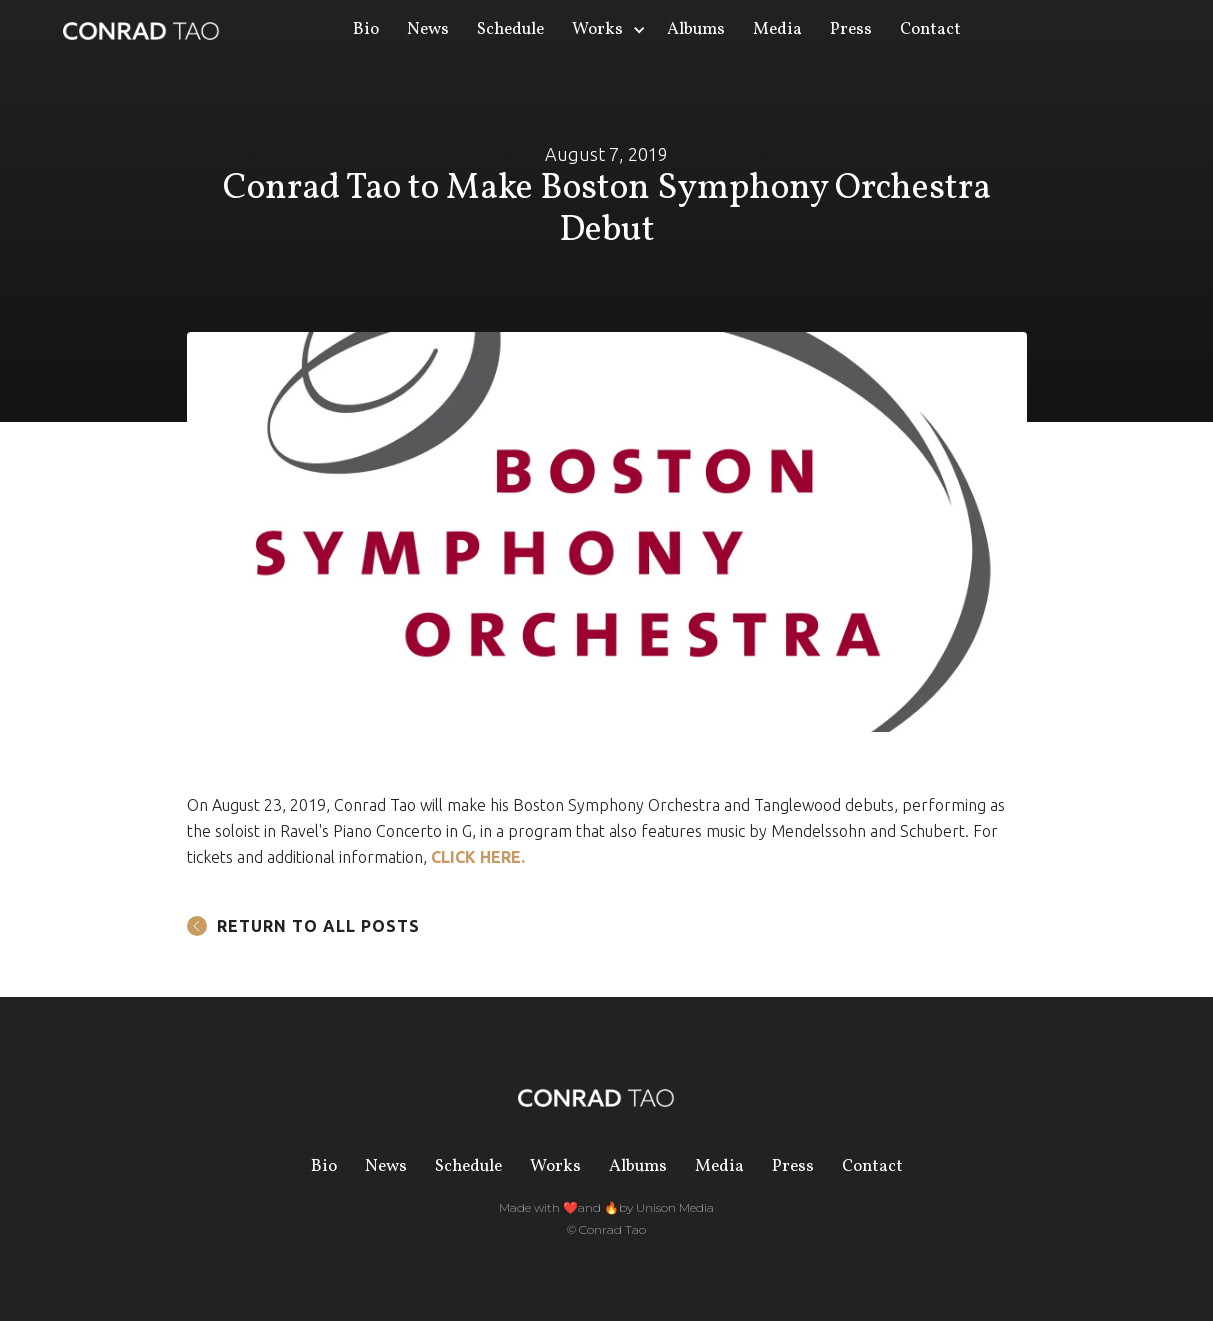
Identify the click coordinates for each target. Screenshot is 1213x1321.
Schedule (510, 29)
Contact (930, 29)
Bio (366, 29)
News (428, 29)
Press (851, 29)
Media (777, 29)
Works (555, 1166)
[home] (141, 30)
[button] (605, 30)
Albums (696, 29)
